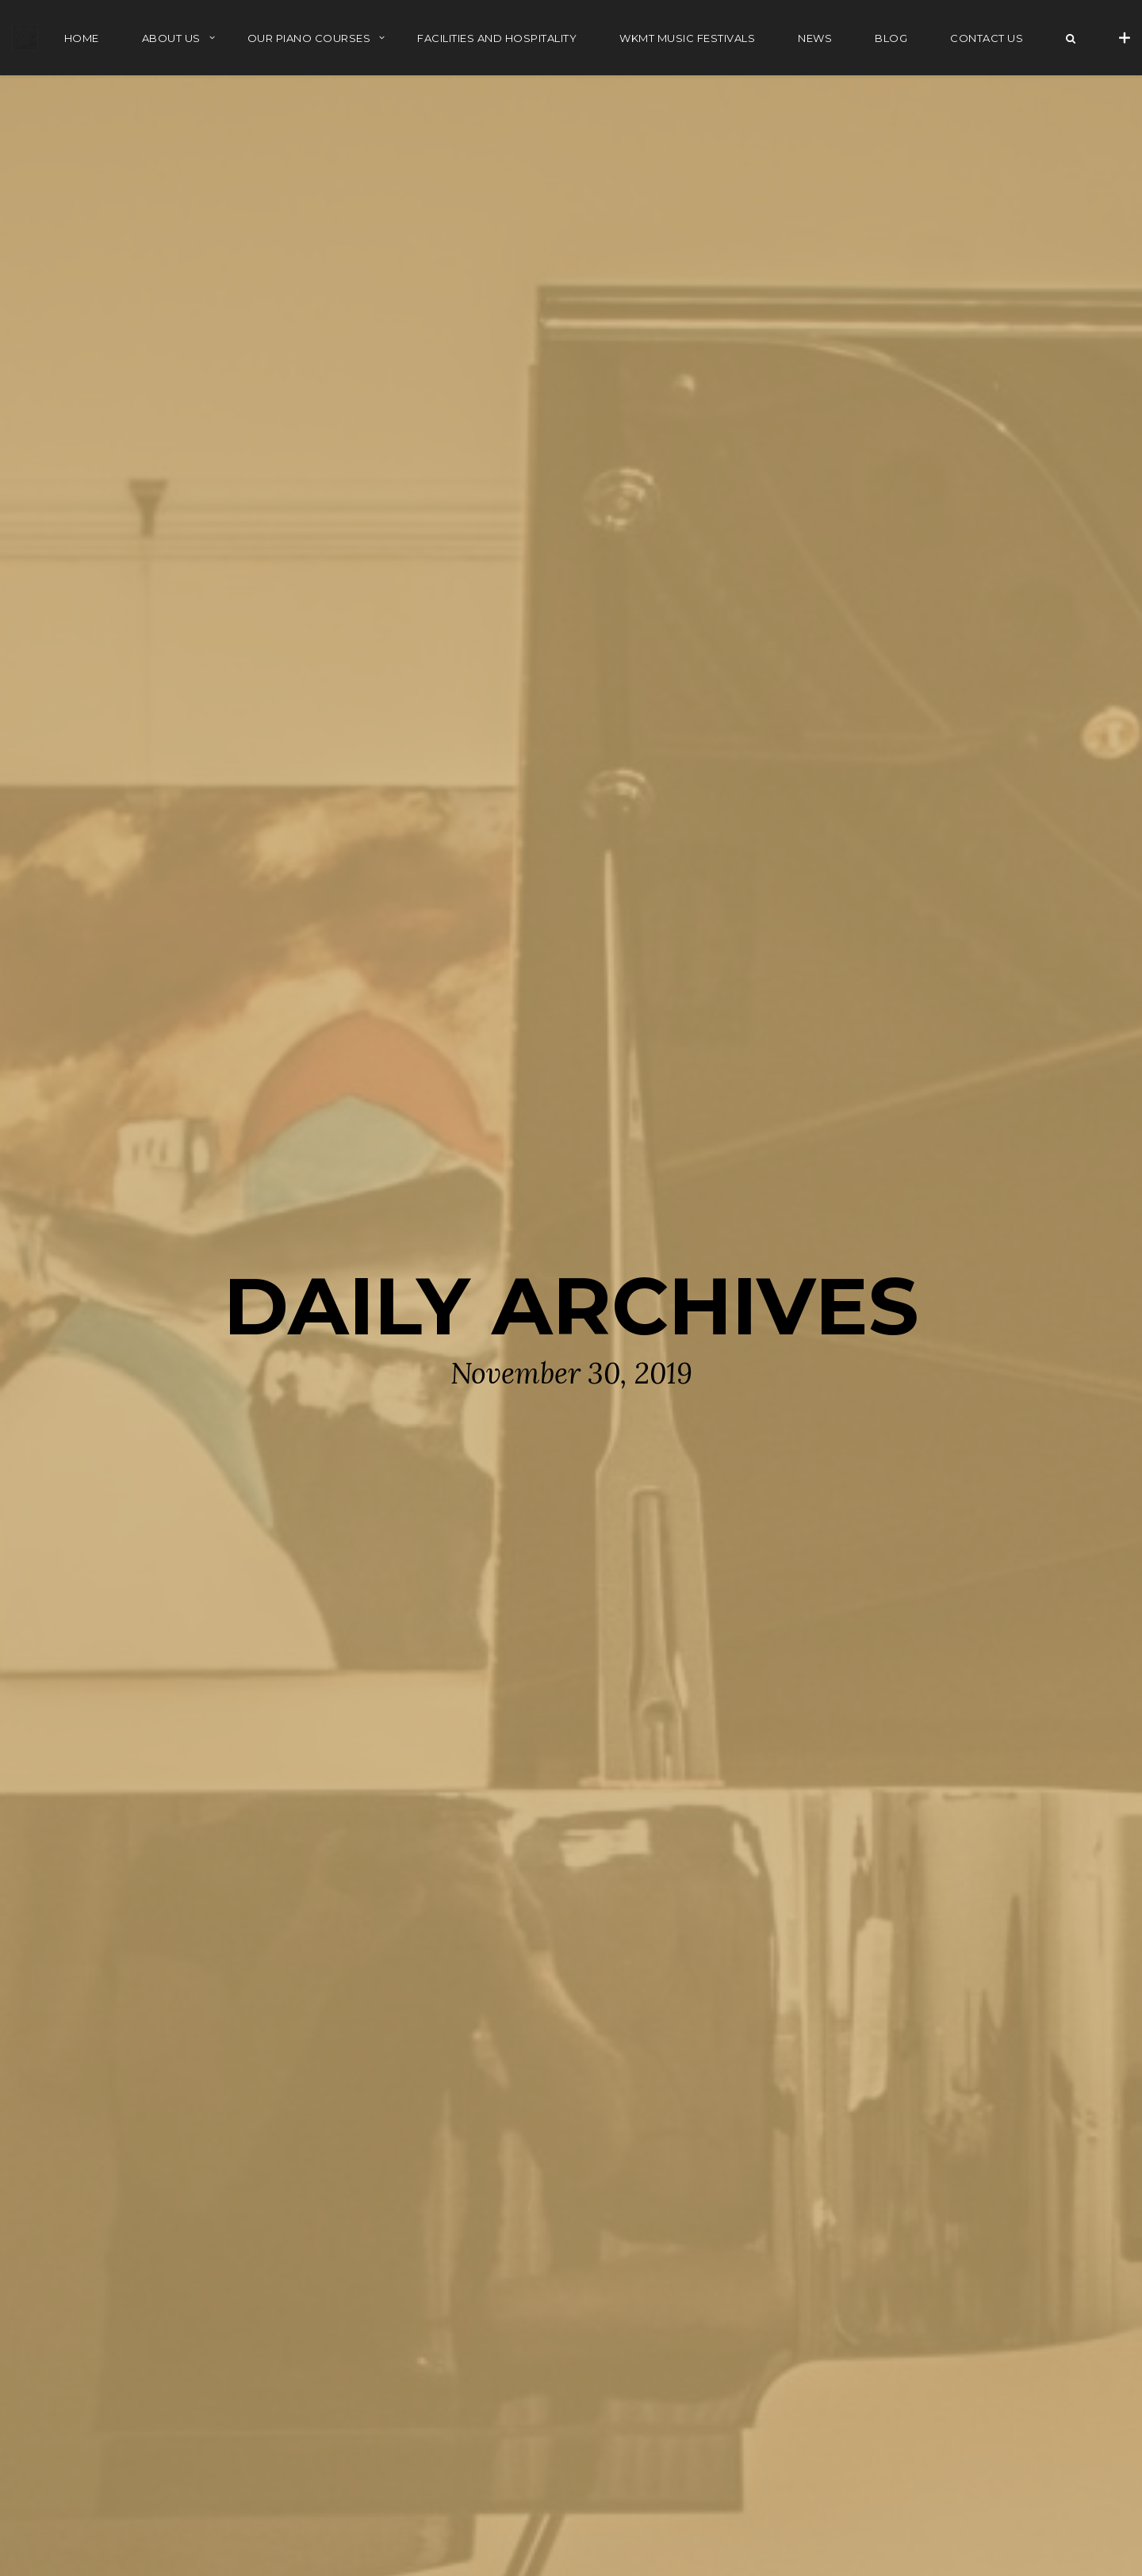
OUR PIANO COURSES (309, 38)
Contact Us (986, 38)
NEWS (815, 38)
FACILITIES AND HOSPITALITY (497, 38)
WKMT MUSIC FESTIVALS (687, 38)
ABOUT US (171, 38)
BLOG (891, 38)
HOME (81, 38)
